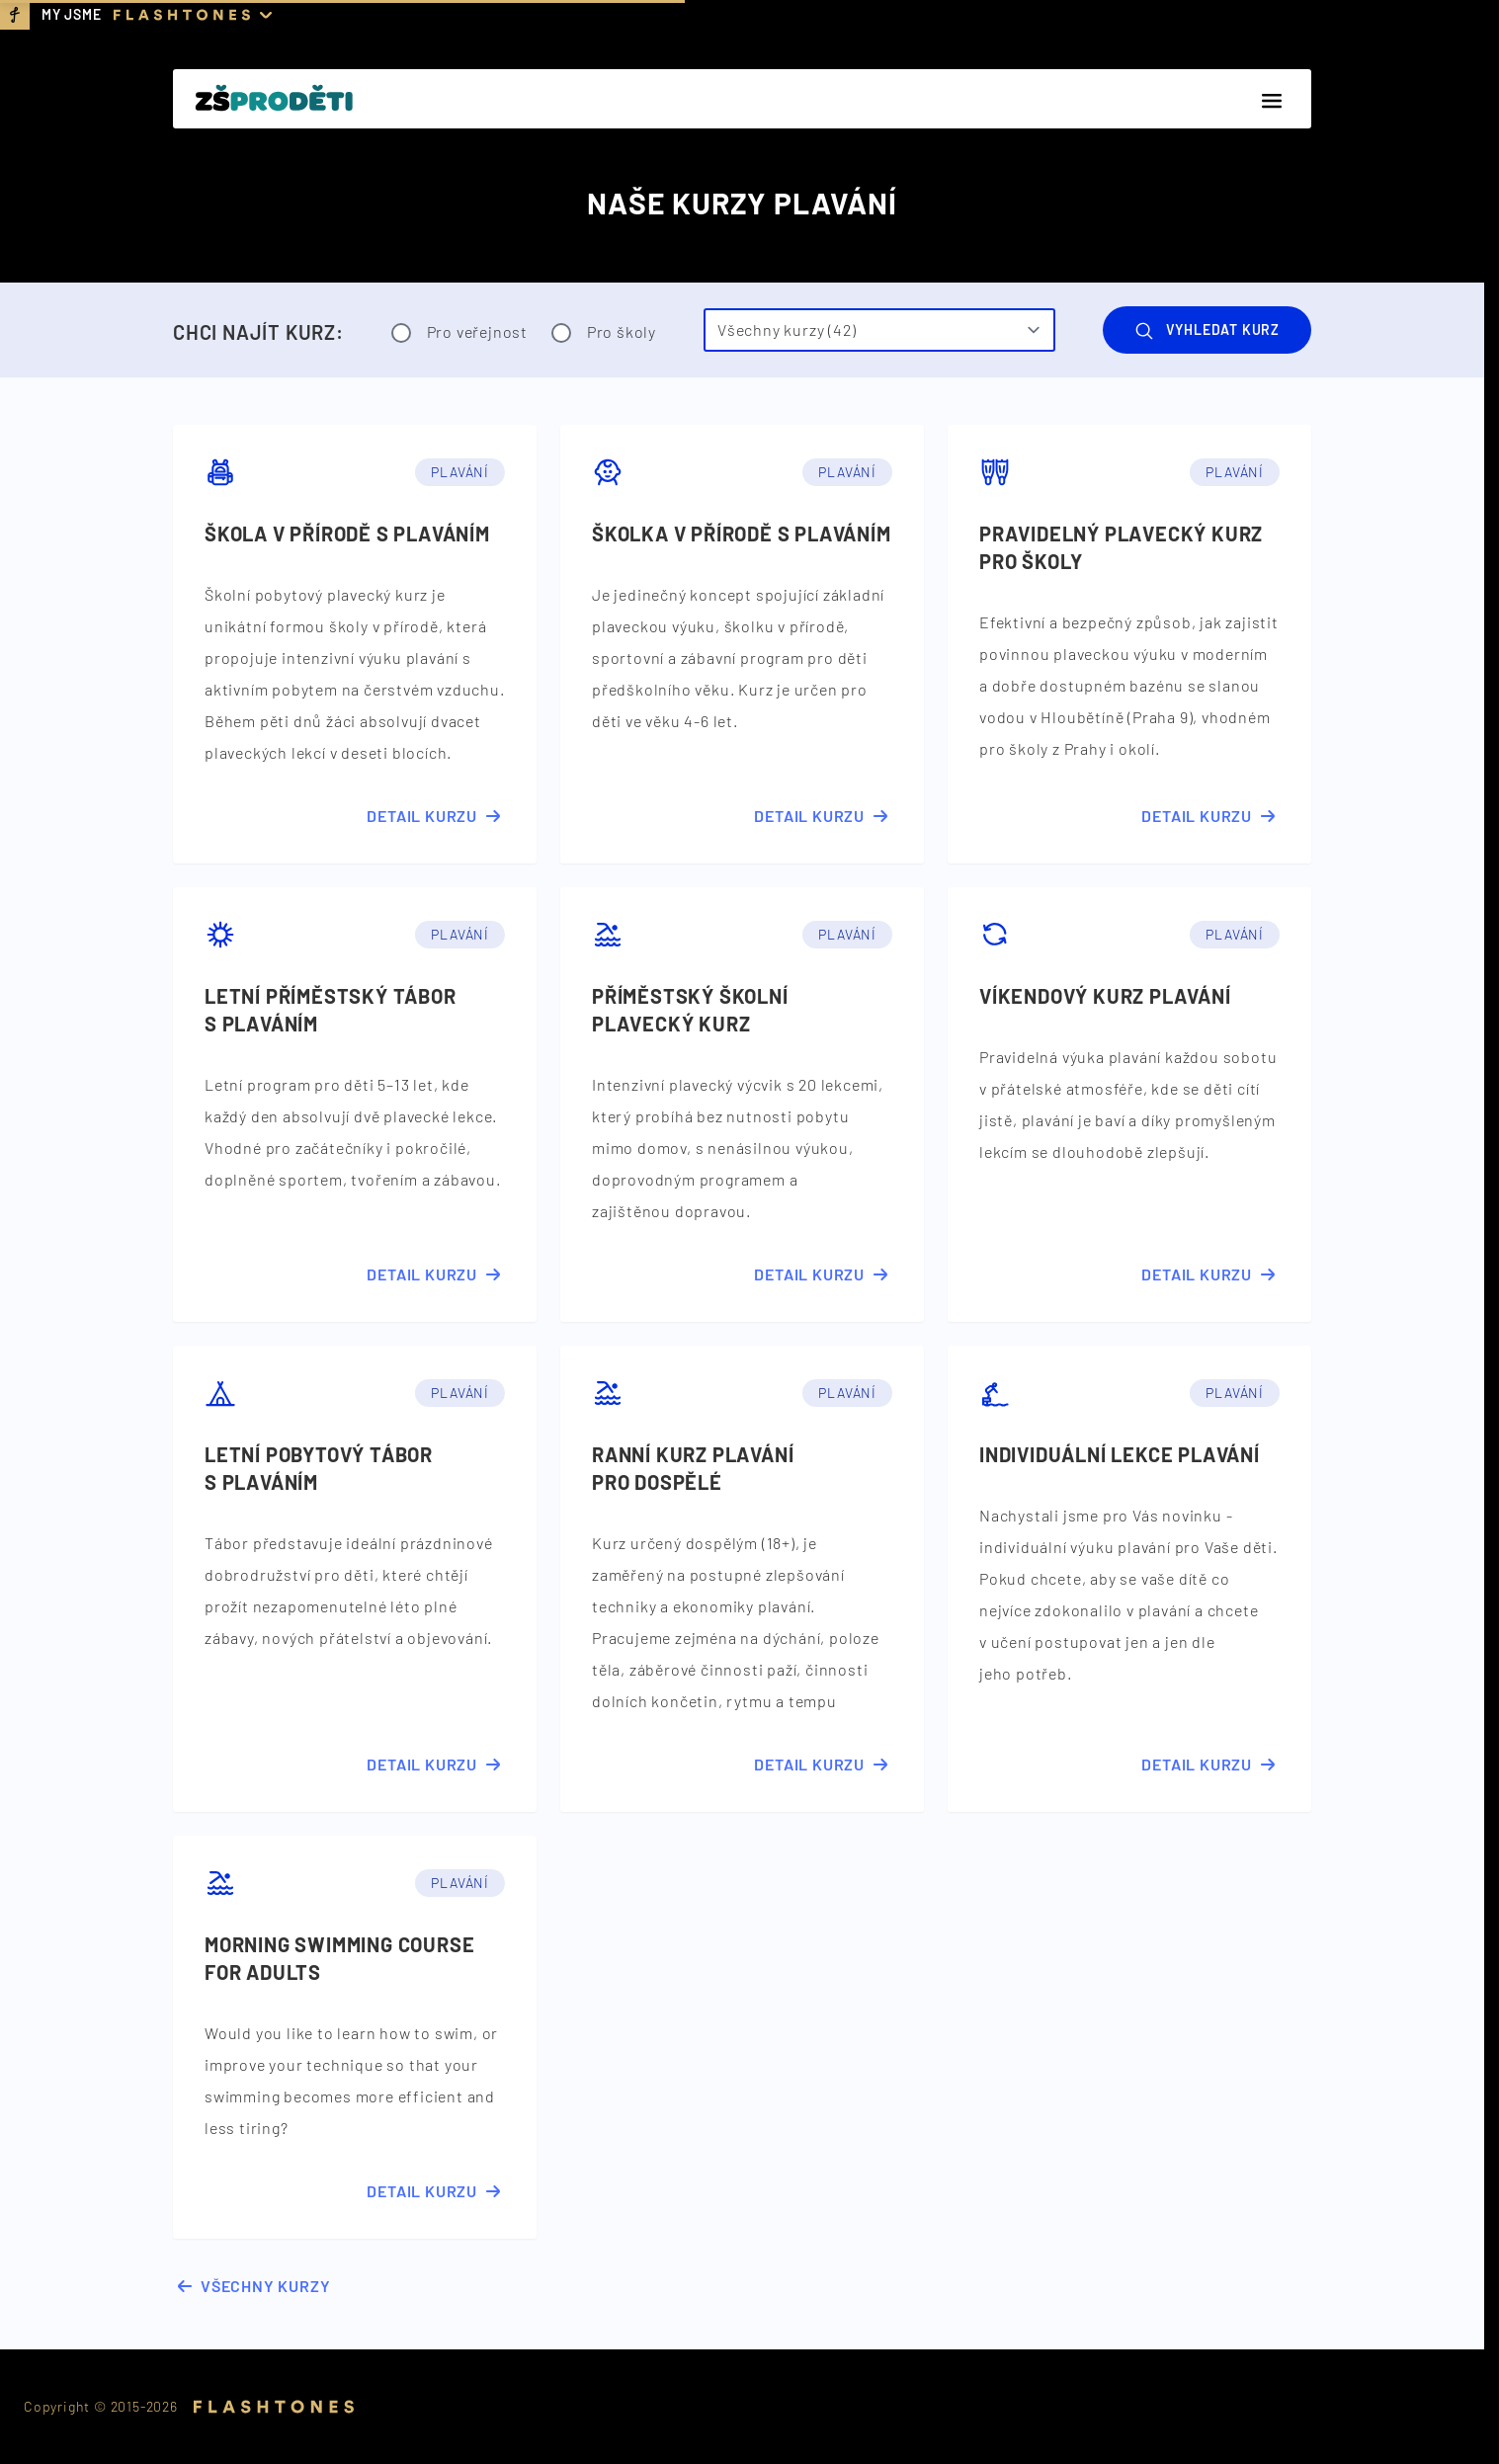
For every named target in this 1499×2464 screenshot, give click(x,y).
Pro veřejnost (459, 332)
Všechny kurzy (251, 2286)
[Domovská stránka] (274, 98)
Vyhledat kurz (1207, 331)
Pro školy (603, 332)
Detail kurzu (436, 816)
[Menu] (1271, 100)
